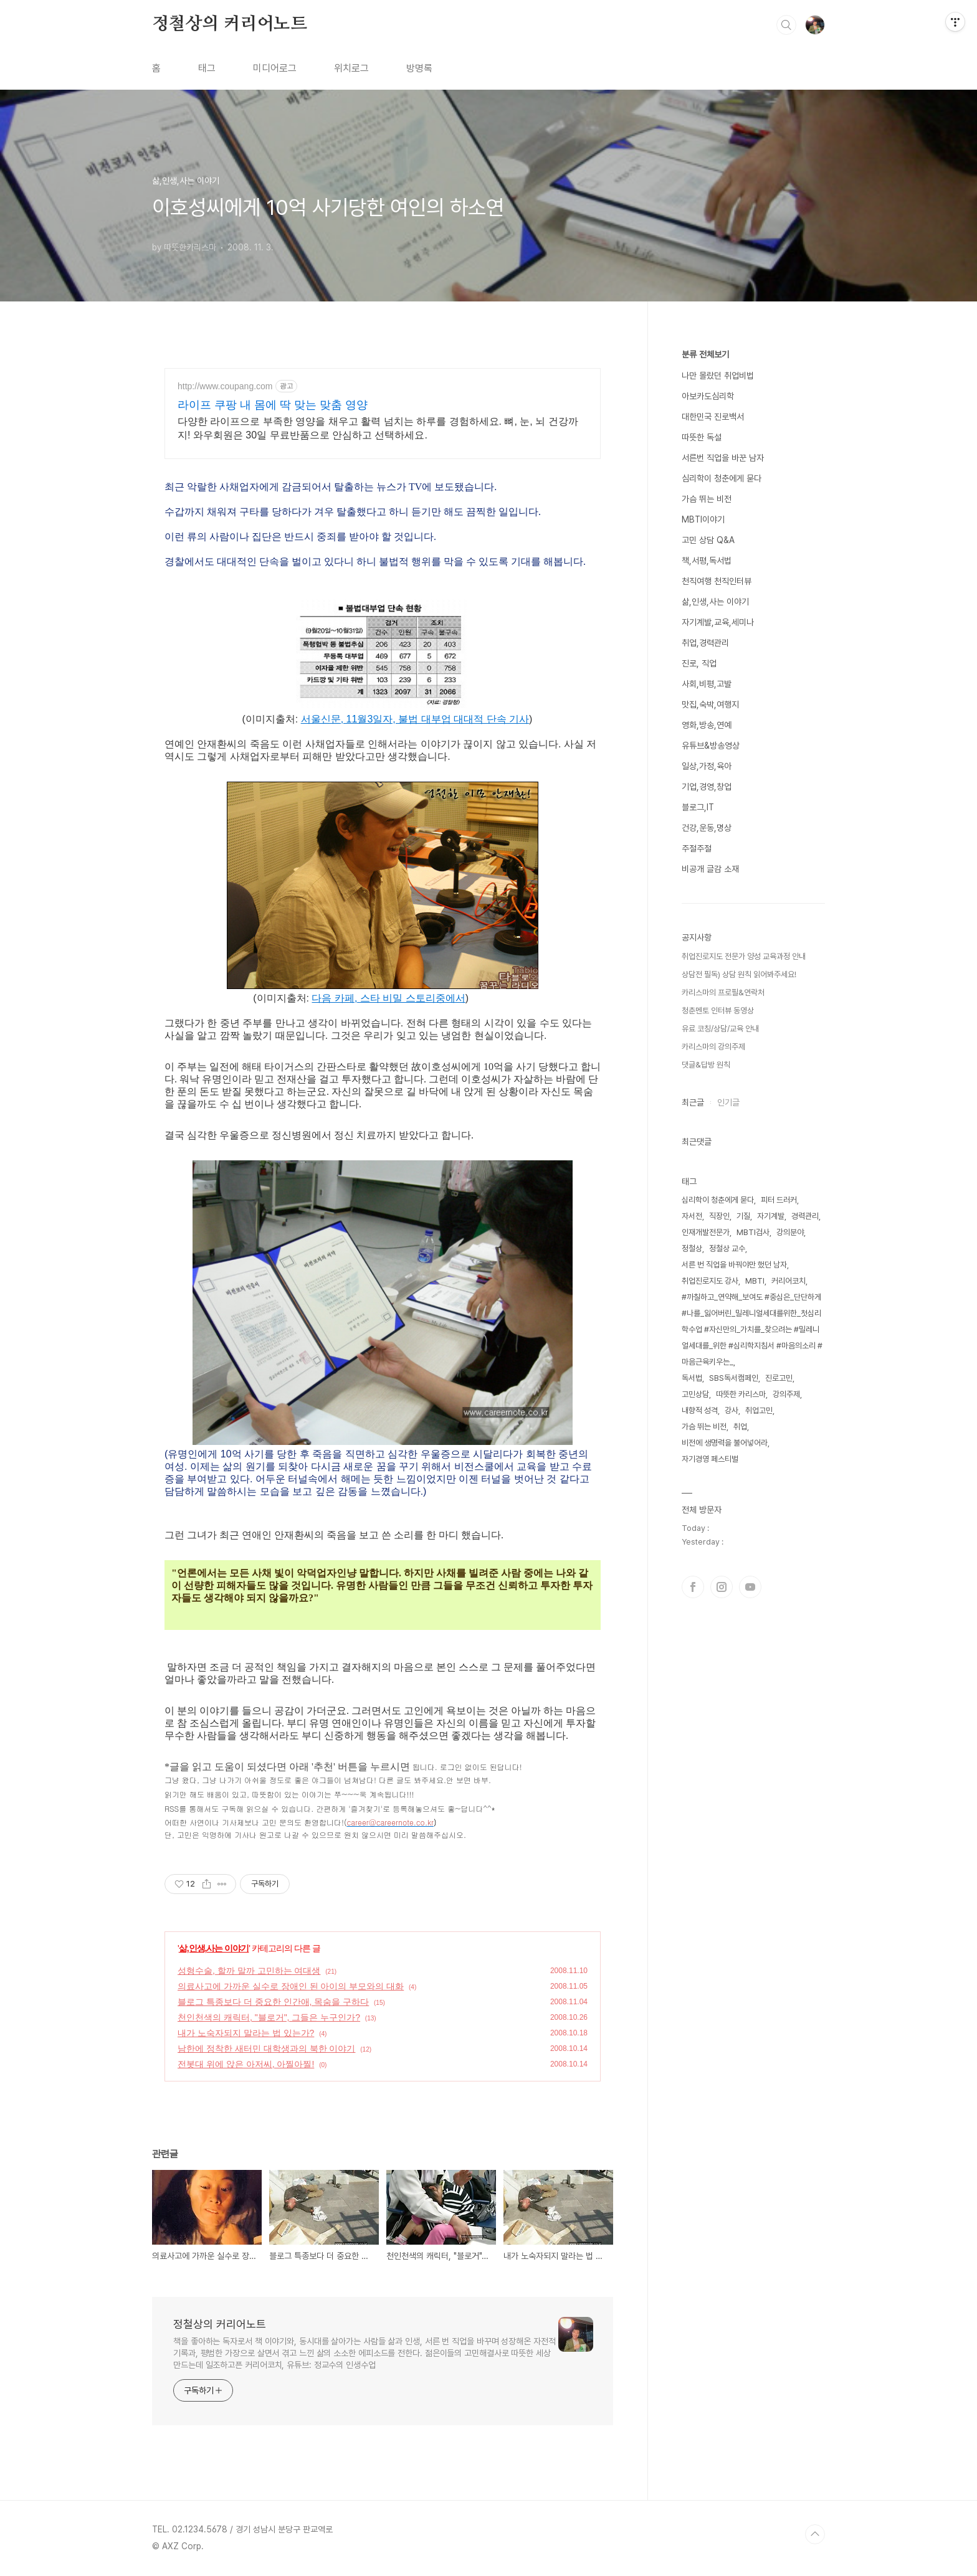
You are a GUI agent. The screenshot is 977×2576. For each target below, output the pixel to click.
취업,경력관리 (705, 643)
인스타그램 (721, 1587)
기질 (743, 1216)
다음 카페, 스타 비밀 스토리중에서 (388, 998)
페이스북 (693, 1587)
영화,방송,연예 (707, 725)
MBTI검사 (753, 1232)
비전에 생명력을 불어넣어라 (725, 1442)
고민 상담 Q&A (708, 540)
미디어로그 (275, 68)
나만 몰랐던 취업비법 (718, 376)
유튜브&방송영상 (711, 746)
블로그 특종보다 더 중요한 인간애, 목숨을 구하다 (273, 2002)
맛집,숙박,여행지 (710, 704)
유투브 (750, 1587)
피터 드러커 (779, 1200)
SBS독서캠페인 (733, 1378)
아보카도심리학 (708, 396)
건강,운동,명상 (707, 828)
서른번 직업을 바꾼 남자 (723, 458)
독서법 (692, 1378)
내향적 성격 (700, 1410)
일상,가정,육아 (707, 766)
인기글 (728, 1102)
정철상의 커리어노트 (229, 24)
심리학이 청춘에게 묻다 (721, 478)
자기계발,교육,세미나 (718, 622)
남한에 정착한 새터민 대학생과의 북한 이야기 (266, 2048)
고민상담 (695, 1394)
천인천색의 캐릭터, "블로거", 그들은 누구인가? (269, 2017)
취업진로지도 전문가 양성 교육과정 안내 (744, 956)
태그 (207, 68)
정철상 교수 (727, 1248)
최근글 (693, 1102)
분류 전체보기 (705, 354)
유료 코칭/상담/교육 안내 (720, 1028)
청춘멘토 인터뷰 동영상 (718, 1010)
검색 (786, 25)
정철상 (692, 1248)
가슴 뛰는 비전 (707, 499)
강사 (731, 1410)
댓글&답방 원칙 (706, 1064)
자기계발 (770, 1216)
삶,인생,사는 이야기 (214, 1948)
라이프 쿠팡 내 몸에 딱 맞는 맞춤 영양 (273, 405)
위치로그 (351, 68)
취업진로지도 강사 (710, 1281)
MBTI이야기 (703, 519)
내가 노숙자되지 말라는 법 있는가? (246, 2033)
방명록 (419, 68)
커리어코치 (788, 1281)
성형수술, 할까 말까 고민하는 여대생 (249, 1971)
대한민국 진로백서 (713, 417)
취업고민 (759, 1410)
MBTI (755, 1281)
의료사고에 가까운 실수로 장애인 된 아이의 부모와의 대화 (291, 1986)
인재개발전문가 (706, 1232)
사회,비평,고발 (707, 684)
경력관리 (805, 1216)
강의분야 (790, 1232)
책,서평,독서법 (707, 561)
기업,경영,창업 (707, 787)
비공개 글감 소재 (710, 869)
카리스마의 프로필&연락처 (723, 992)
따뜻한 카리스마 (741, 1394)
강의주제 (786, 1394)
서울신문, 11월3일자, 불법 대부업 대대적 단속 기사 (415, 719)
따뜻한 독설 (702, 437)
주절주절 (697, 848)
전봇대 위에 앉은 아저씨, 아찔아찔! (246, 2064)
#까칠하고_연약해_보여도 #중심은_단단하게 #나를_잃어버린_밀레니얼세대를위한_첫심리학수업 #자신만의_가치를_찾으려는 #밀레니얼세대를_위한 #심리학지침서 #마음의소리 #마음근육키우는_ (752, 1329)
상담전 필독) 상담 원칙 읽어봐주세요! (739, 974)
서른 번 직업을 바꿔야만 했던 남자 (734, 1264)
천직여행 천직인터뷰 (716, 581)
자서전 (692, 1216)
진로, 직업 (699, 663)
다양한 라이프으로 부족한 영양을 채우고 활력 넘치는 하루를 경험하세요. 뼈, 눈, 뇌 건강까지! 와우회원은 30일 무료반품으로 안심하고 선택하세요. (378, 428)
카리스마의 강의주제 (713, 1046)
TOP (815, 2534)
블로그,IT (698, 807)
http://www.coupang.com (225, 386)
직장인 (719, 1216)
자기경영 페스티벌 (710, 1459)
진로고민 (779, 1378)
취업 (740, 1426)
